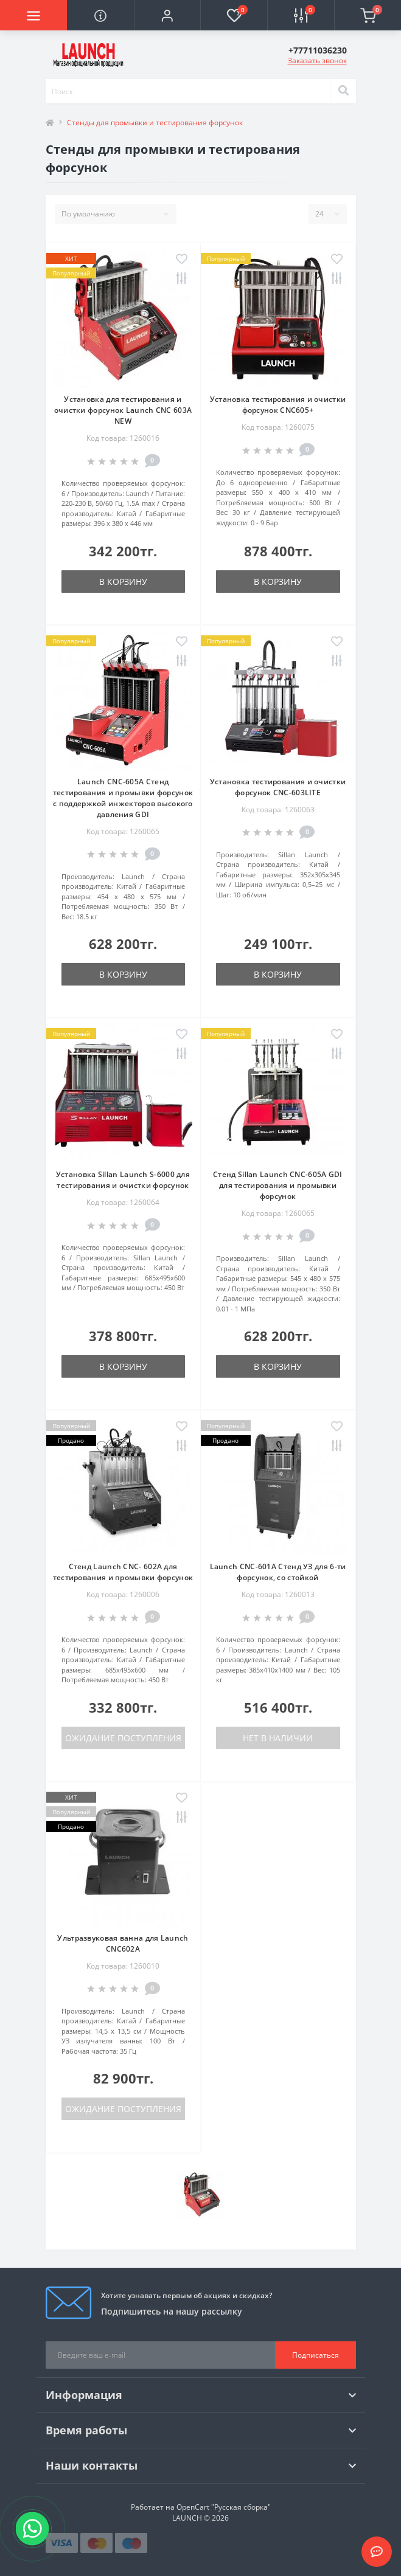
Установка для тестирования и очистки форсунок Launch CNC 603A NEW (123, 410)
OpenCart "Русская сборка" (223, 2507)
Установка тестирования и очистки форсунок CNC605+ (278, 404)
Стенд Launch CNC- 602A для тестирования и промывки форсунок (123, 1572)
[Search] (343, 91)
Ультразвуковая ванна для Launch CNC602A (122, 1943)
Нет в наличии (278, 1738)
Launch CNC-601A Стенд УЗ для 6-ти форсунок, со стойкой (278, 1572)
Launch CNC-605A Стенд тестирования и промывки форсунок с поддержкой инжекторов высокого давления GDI (123, 798)
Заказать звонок (317, 60)
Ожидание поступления (123, 1738)
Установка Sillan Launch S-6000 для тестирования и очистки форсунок (123, 1179)
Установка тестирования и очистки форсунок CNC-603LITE (278, 787)
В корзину (123, 581)
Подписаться (315, 2355)
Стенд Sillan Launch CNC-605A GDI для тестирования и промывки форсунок (278, 1185)
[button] (167, 15)
